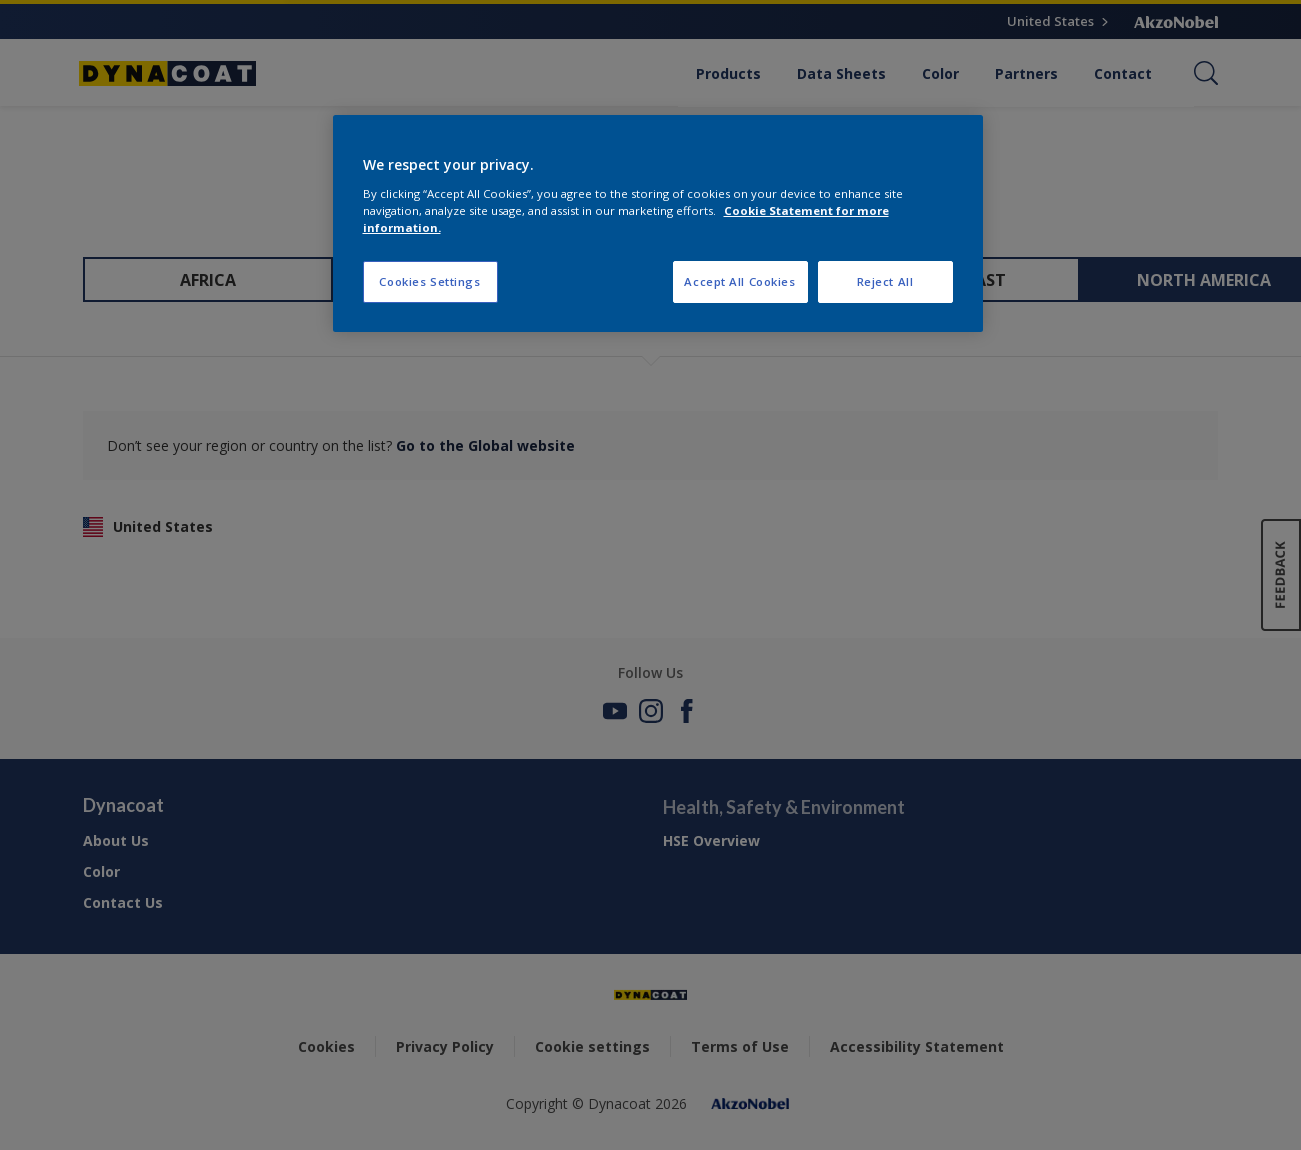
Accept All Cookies (739, 281)
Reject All (885, 281)
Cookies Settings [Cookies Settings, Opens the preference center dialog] (429, 281)
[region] (658, 223)
